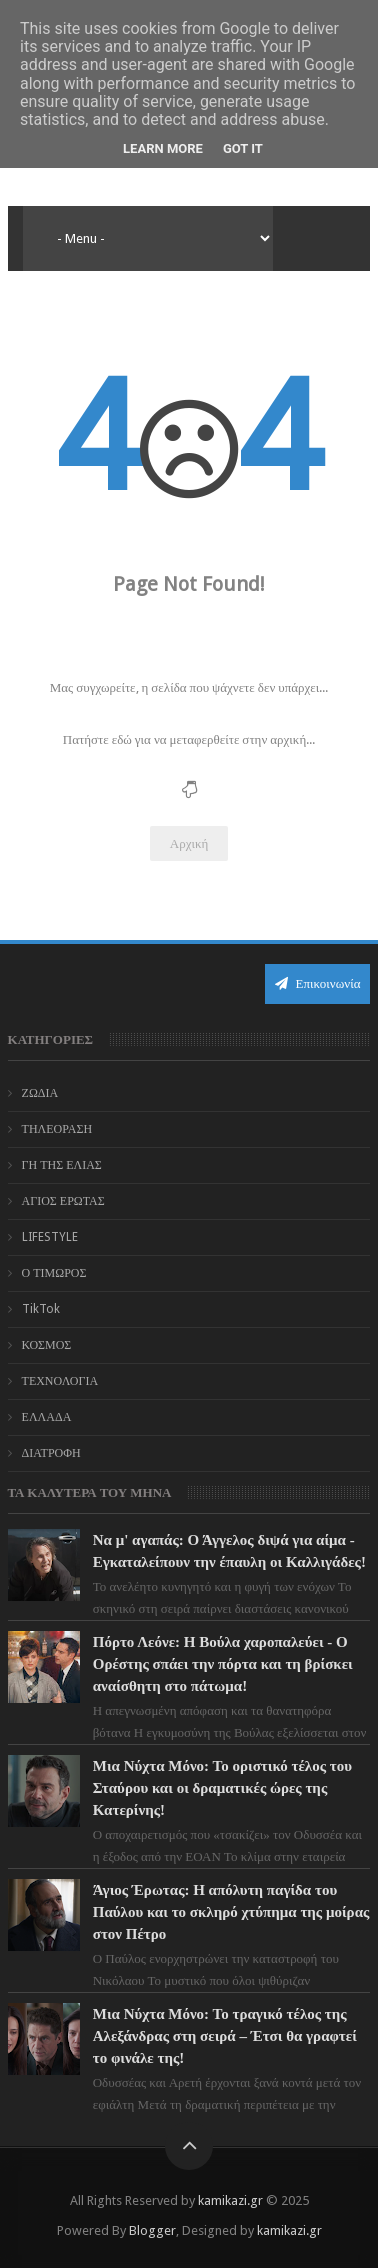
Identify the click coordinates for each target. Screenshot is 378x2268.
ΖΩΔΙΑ (40, 1093)
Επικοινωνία (318, 983)
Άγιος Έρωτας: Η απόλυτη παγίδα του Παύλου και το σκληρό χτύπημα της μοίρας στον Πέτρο (231, 1912)
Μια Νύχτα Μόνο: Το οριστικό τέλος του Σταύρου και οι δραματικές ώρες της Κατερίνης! (222, 1788)
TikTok (41, 1309)
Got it (243, 148)
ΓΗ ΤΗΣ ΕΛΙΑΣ (62, 1165)
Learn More (163, 148)
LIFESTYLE (50, 1237)
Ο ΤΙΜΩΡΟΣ (54, 1273)
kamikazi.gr (230, 2200)
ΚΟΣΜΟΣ (47, 1345)
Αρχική (189, 843)
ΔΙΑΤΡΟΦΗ (51, 1453)
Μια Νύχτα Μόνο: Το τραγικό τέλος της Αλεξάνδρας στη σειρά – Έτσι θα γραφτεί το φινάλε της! (225, 2036)
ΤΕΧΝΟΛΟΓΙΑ (60, 1381)
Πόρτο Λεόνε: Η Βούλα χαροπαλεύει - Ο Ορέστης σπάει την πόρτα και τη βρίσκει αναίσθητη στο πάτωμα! (223, 1664)
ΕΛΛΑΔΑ (47, 1417)
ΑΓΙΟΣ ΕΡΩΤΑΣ (63, 1201)
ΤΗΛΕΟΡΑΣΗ (57, 1129)
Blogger (152, 2230)
